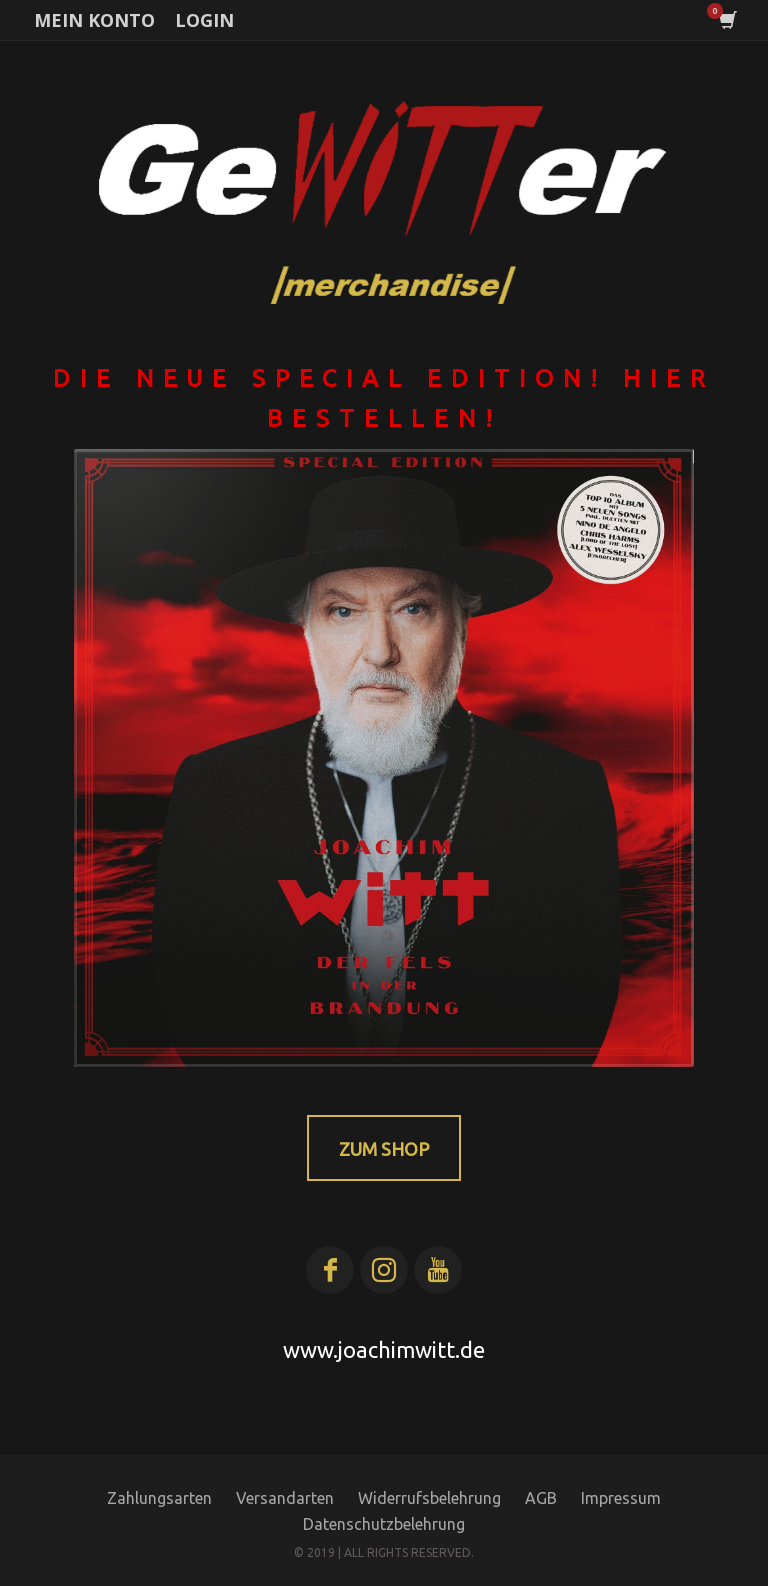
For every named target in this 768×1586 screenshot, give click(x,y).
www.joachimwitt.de (384, 1349)
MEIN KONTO (94, 20)
